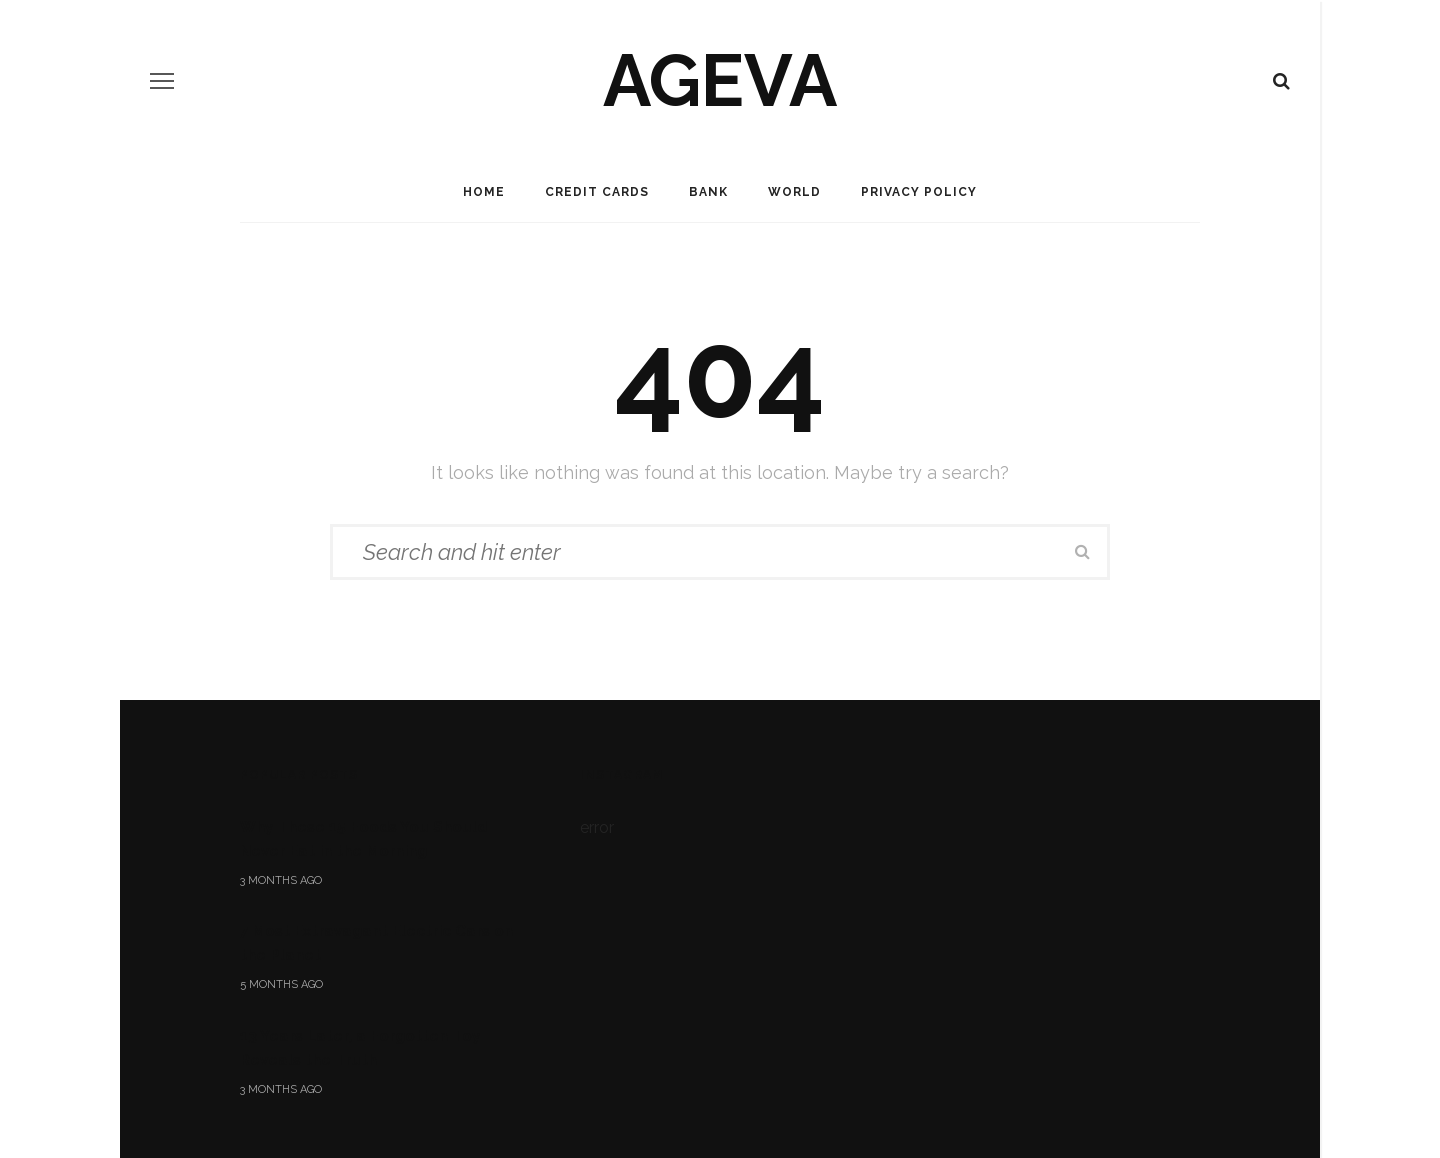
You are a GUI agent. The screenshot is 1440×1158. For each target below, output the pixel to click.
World (794, 192)
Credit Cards (597, 192)
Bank (708, 192)
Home (484, 192)
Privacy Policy (919, 192)
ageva (720, 80)
